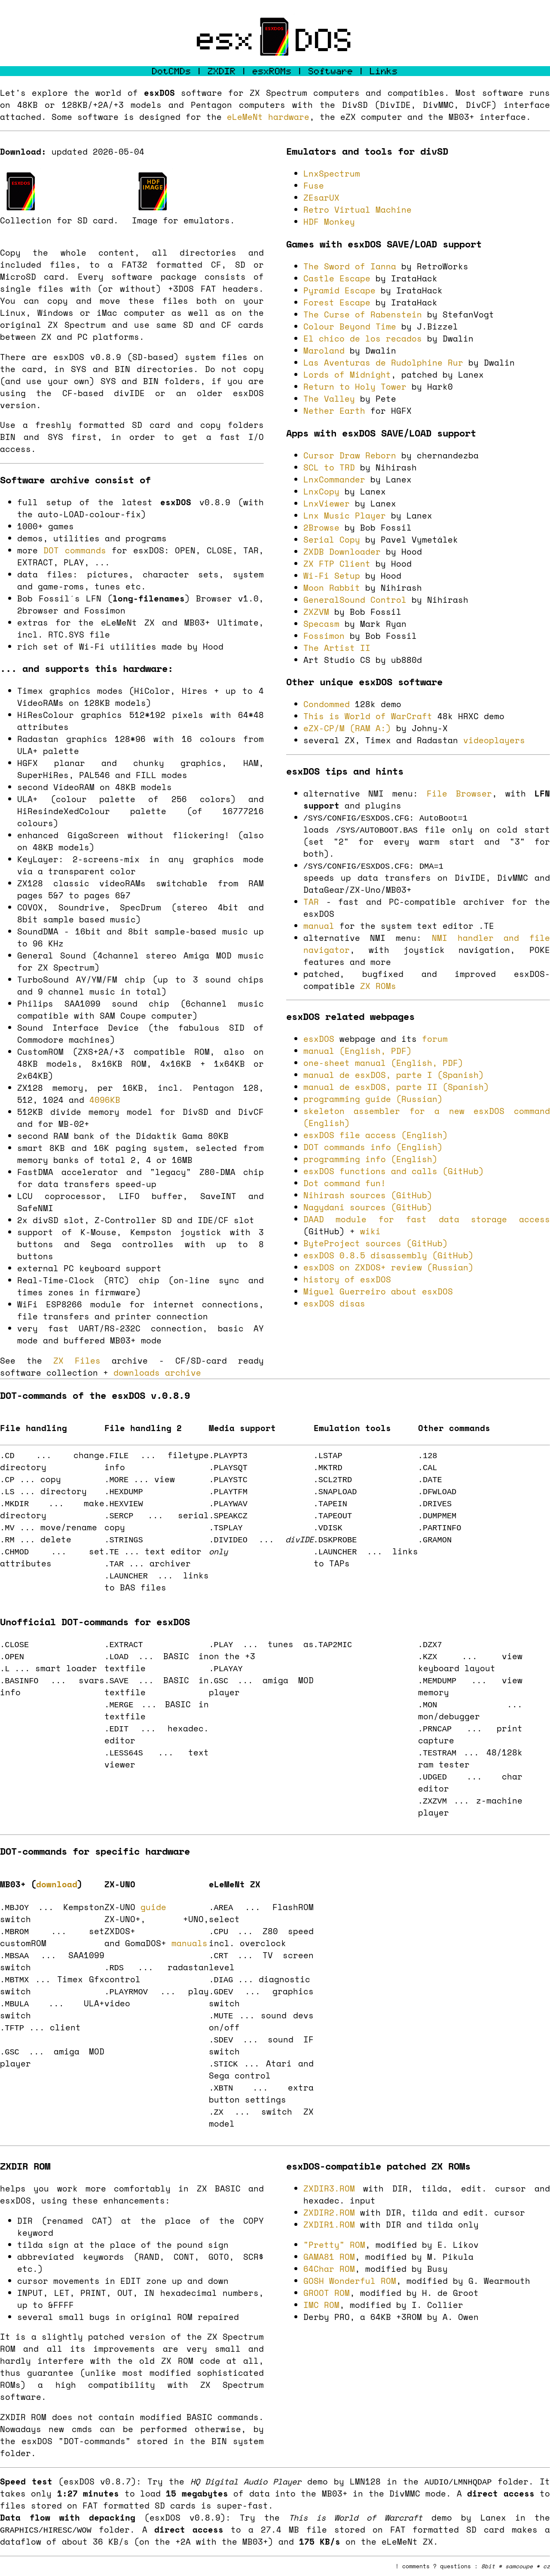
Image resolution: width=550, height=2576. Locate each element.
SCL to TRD (329, 467)
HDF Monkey (329, 222)
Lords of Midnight (347, 375)
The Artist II (336, 648)
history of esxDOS (347, 1279)
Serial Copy (331, 540)
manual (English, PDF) (357, 1051)
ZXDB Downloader (342, 552)
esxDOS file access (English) (375, 1135)
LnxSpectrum (331, 174)
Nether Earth (334, 411)
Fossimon (324, 636)
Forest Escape (336, 302)
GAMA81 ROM (329, 2257)
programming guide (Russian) (373, 1099)
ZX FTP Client (336, 564)
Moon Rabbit (331, 588)
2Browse (321, 528)
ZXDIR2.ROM (329, 2213)
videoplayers (494, 740)
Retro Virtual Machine (357, 210)
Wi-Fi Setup (331, 576)
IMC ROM (321, 2305)
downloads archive (157, 1373)
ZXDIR (222, 71)
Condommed (326, 704)
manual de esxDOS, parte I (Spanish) (393, 1075)
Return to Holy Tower (354, 387)
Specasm (321, 624)
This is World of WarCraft (367, 716)
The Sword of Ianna (349, 266)
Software (331, 71)
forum (435, 1039)
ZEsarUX (321, 198)
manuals (189, 1943)
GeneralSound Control (354, 600)
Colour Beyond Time (349, 326)
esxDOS (318, 1039)
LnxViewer (326, 503)
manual (318, 926)
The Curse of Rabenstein (362, 314)
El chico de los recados (362, 339)
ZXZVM (316, 612)
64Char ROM (329, 2269)
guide (153, 1907)
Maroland (324, 351)
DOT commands (74, 550)
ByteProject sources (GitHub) (375, 1243)
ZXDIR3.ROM (329, 2188)
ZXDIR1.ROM (329, 2225)
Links (384, 71)
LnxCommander (334, 479)
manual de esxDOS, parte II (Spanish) (396, 1087)
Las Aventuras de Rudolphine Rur (383, 363)
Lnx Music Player (344, 516)
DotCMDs (171, 71)
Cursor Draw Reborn (349, 455)
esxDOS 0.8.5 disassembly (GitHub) (388, 1255)
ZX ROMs (378, 986)
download (56, 1884)
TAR (311, 902)
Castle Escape (336, 278)
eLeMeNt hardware (268, 117)
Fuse (313, 186)
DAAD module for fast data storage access (426, 1219)
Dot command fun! (344, 1183)
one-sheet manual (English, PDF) (383, 1063)
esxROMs (272, 71)
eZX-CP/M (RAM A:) (347, 728)
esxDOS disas (334, 1303)
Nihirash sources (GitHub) (367, 1195)
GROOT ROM (326, 2293)
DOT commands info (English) (373, 1147)
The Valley (329, 399)
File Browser (459, 793)
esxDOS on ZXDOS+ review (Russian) (388, 1267)
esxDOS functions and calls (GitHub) (393, 1171)
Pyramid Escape (339, 290)
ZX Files (77, 1361)
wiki (370, 1231)
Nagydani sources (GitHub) (367, 1207)
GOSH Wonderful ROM (349, 2281)
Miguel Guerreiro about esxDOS (378, 1291)
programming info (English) (370, 1159)
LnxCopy (321, 491)
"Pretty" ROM (334, 2245)
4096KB (104, 1100)
